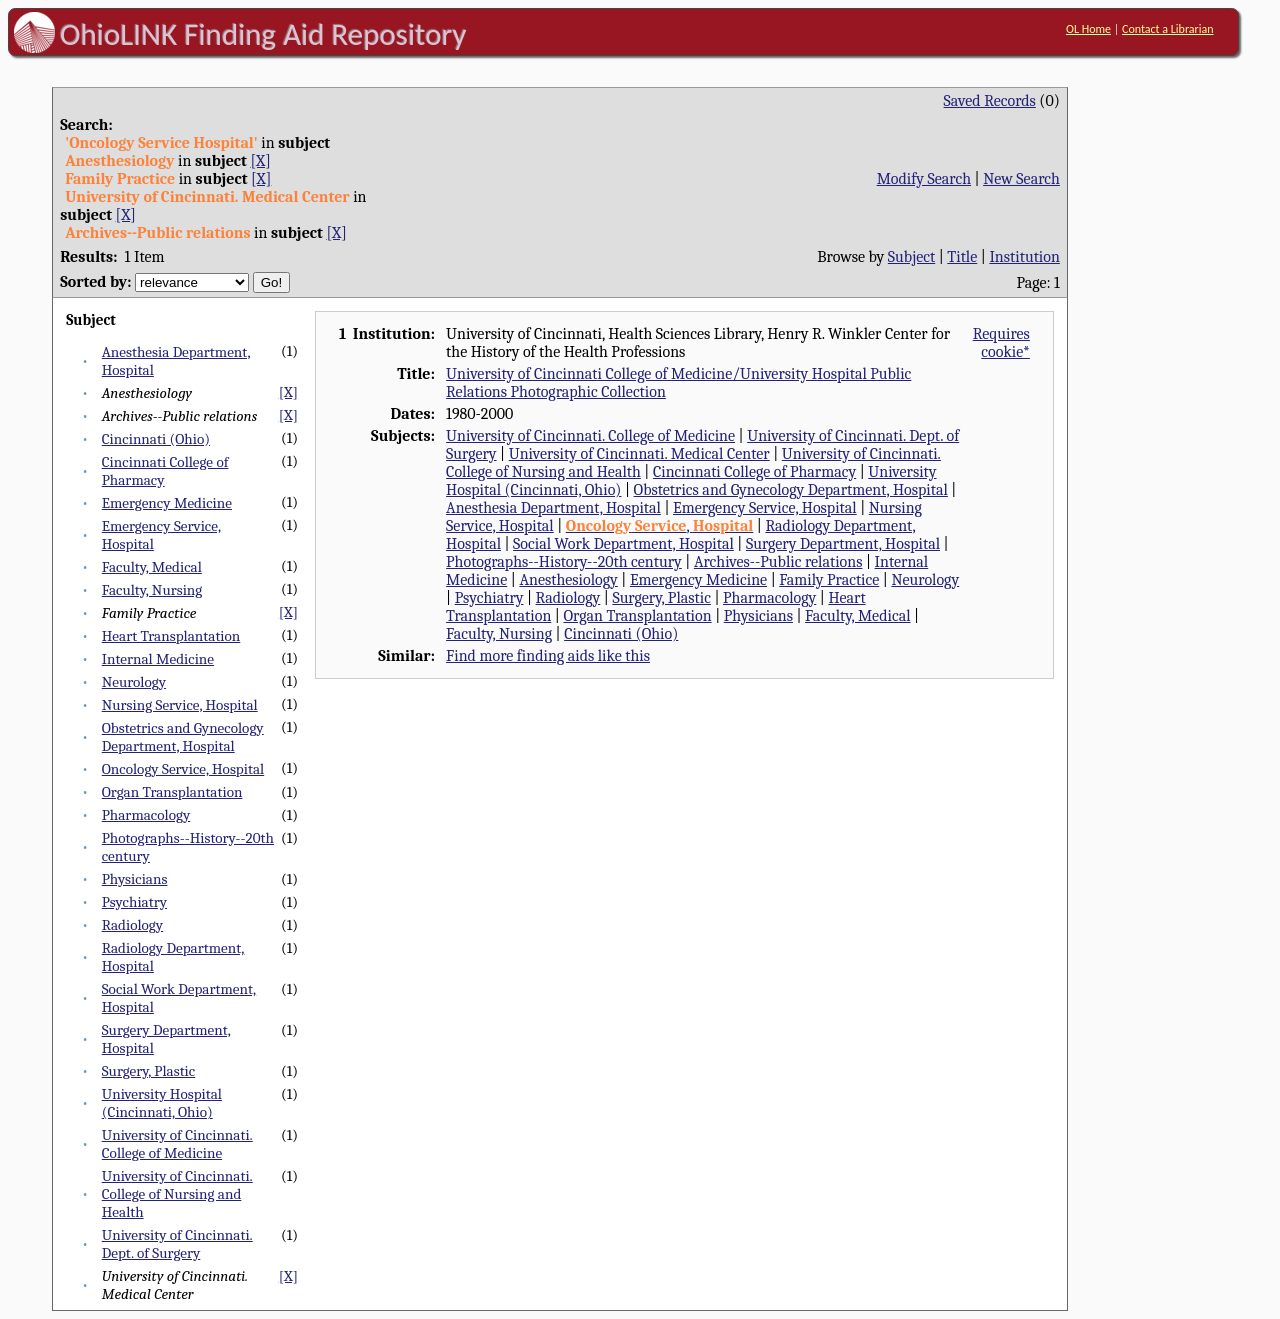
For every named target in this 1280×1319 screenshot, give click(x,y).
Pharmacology (146, 815)
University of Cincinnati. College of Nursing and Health (177, 1194)
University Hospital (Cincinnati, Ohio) (162, 1103)
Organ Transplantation (172, 792)
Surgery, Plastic (149, 1071)
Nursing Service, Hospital (180, 705)
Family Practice (829, 580)
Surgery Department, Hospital (843, 544)
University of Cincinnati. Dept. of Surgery (177, 1244)
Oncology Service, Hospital (183, 769)
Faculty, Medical (152, 567)
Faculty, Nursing (152, 590)
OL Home (1088, 29)
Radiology (132, 925)
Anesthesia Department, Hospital (553, 508)
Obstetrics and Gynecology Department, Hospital (183, 737)
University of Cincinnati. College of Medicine (177, 1144)
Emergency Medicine (167, 503)
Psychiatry (134, 902)
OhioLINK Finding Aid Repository (263, 34)
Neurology (134, 682)
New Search (1021, 179)
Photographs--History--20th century (564, 562)
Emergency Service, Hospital (765, 508)
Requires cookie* (1001, 343)
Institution (1024, 257)
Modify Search (924, 179)
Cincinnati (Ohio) (156, 439)
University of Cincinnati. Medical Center (639, 454)
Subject (911, 257)
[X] (260, 161)
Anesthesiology (568, 580)
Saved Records (990, 101)
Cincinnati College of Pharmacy (754, 472)
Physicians (135, 879)
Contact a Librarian (1168, 29)
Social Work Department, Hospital (623, 544)
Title (962, 257)
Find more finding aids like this (548, 656)
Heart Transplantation (171, 636)
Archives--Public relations (778, 562)
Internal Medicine (158, 659)
